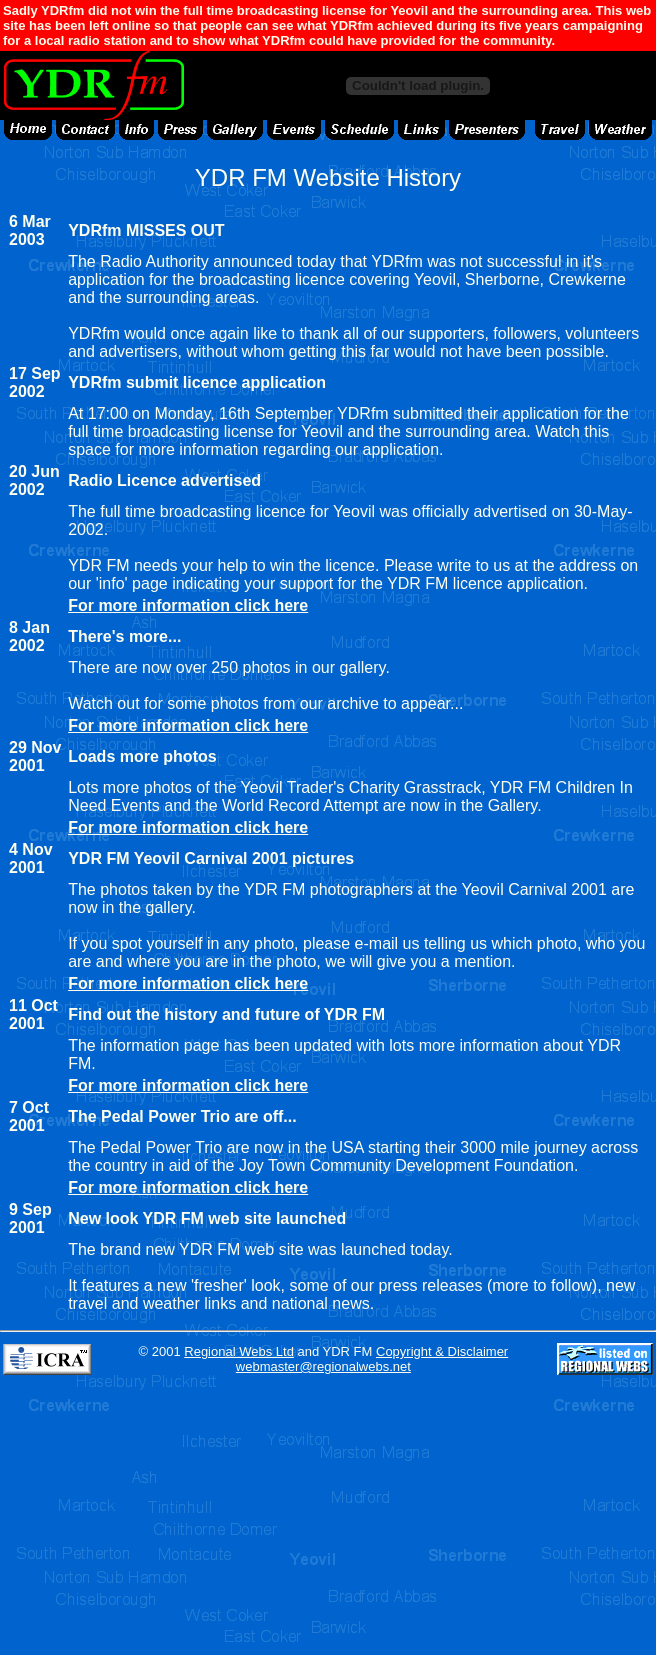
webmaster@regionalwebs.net (323, 1366)
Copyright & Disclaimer (442, 1351)
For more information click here (188, 605)
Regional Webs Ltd (239, 1351)
